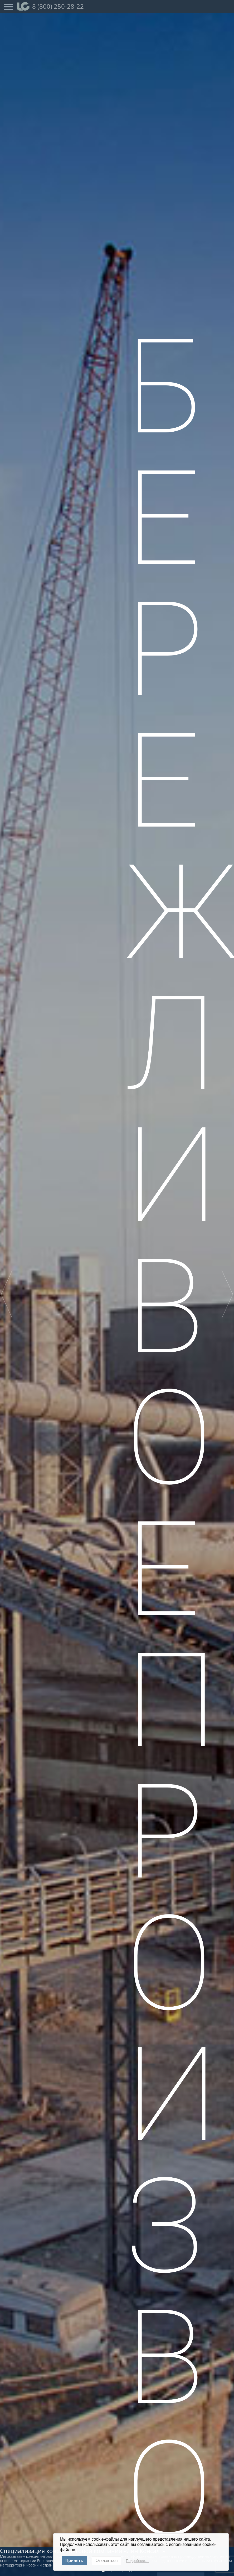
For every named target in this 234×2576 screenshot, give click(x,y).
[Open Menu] (8, 6)
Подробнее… (137, 2561)
